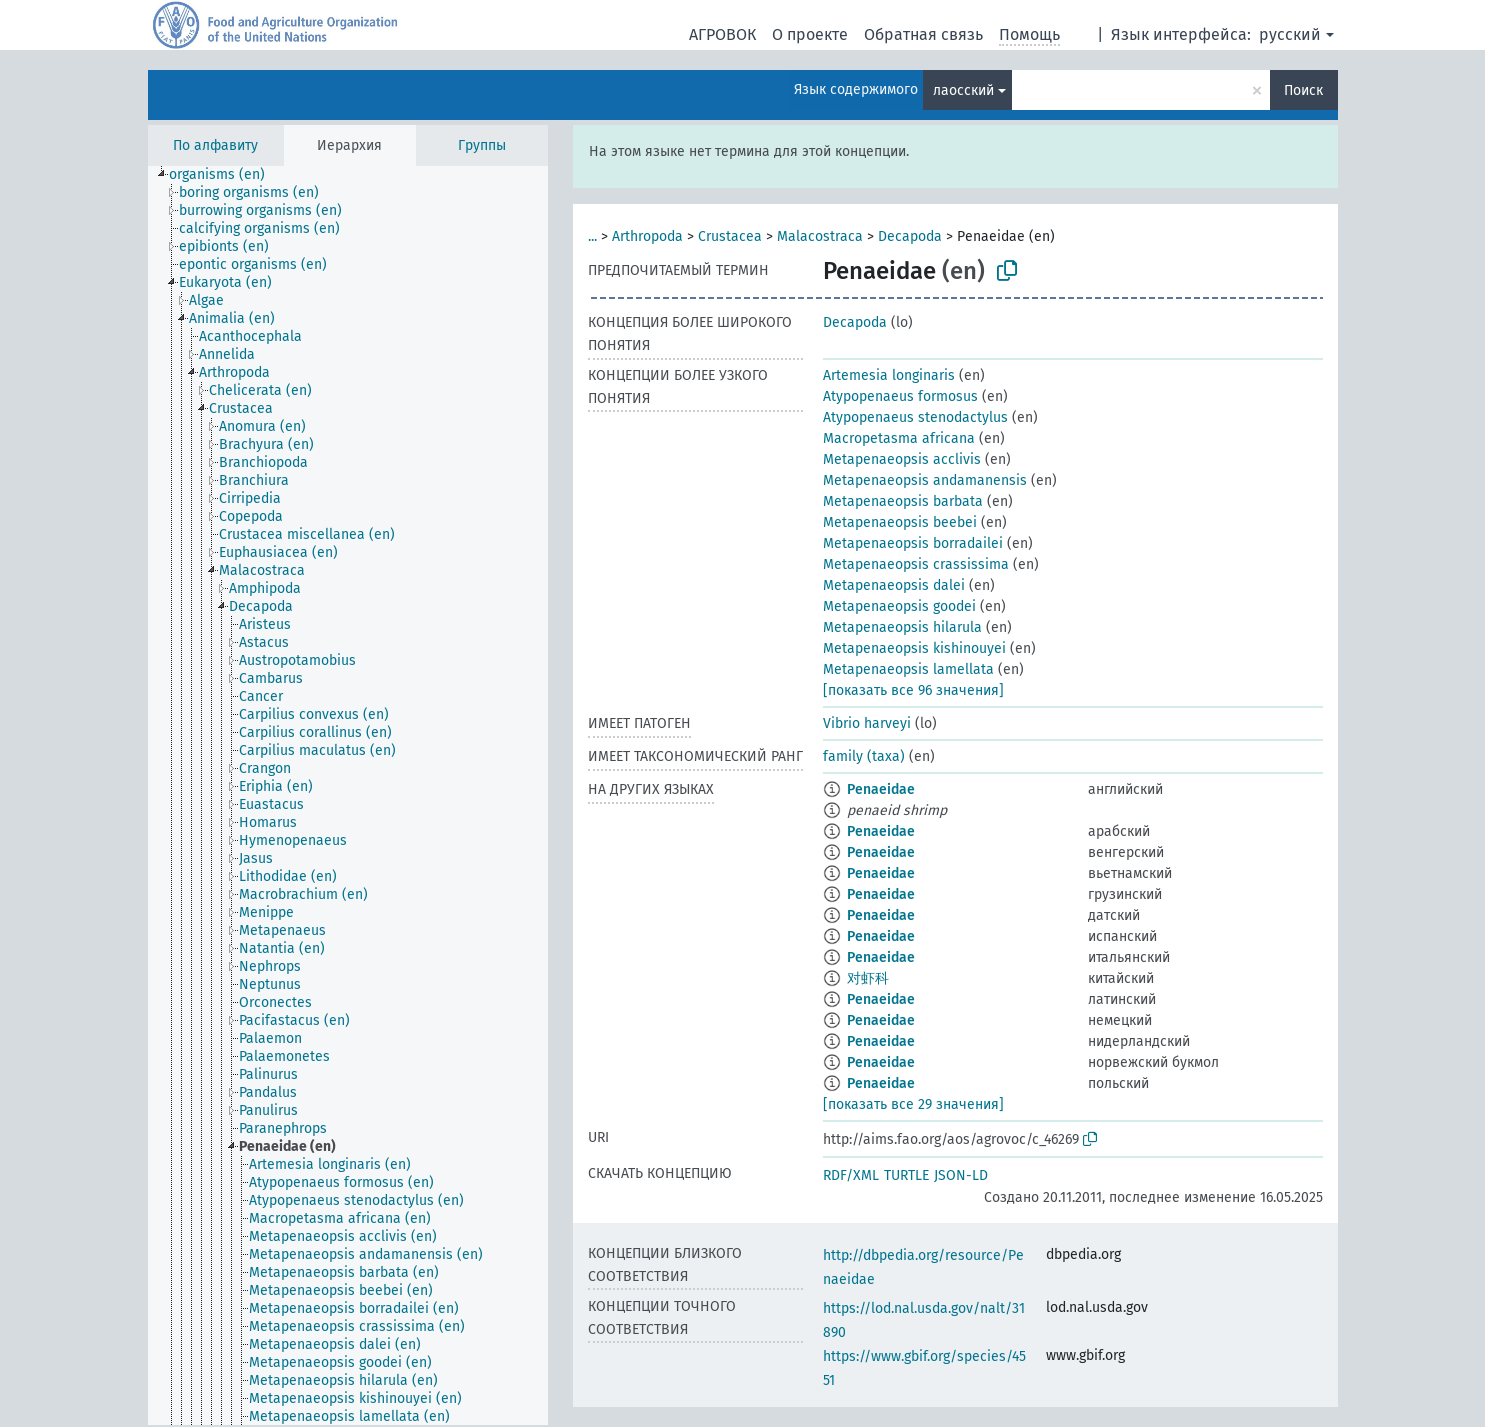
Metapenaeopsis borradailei (913, 543)
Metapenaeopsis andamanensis (925, 480)
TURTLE (906, 1175)
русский (1290, 34)
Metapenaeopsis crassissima (916, 564)
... (592, 236)
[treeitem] (225, 175)
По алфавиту (215, 145)
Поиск (1303, 90)
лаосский (963, 90)
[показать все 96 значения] (913, 690)
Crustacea (730, 236)
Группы (482, 145)
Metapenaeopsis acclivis (902, 459)
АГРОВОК (722, 34)
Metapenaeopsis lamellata (908, 669)
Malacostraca (820, 236)
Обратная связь (923, 34)
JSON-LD (961, 1175)
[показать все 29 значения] (913, 1104)
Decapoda (910, 236)
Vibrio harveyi (867, 723)
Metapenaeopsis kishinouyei (914, 648)
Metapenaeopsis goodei (899, 606)
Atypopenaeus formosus (900, 396)
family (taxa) (864, 756)
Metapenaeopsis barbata (903, 501)
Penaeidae (881, 789)
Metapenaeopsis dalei (894, 585)
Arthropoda (647, 236)
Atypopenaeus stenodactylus (915, 417)
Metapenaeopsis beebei (900, 522)
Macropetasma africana (899, 438)
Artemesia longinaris (889, 375)
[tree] (348, 795)
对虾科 (868, 978)
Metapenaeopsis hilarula (902, 627)
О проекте (810, 34)
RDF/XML (851, 1175)
